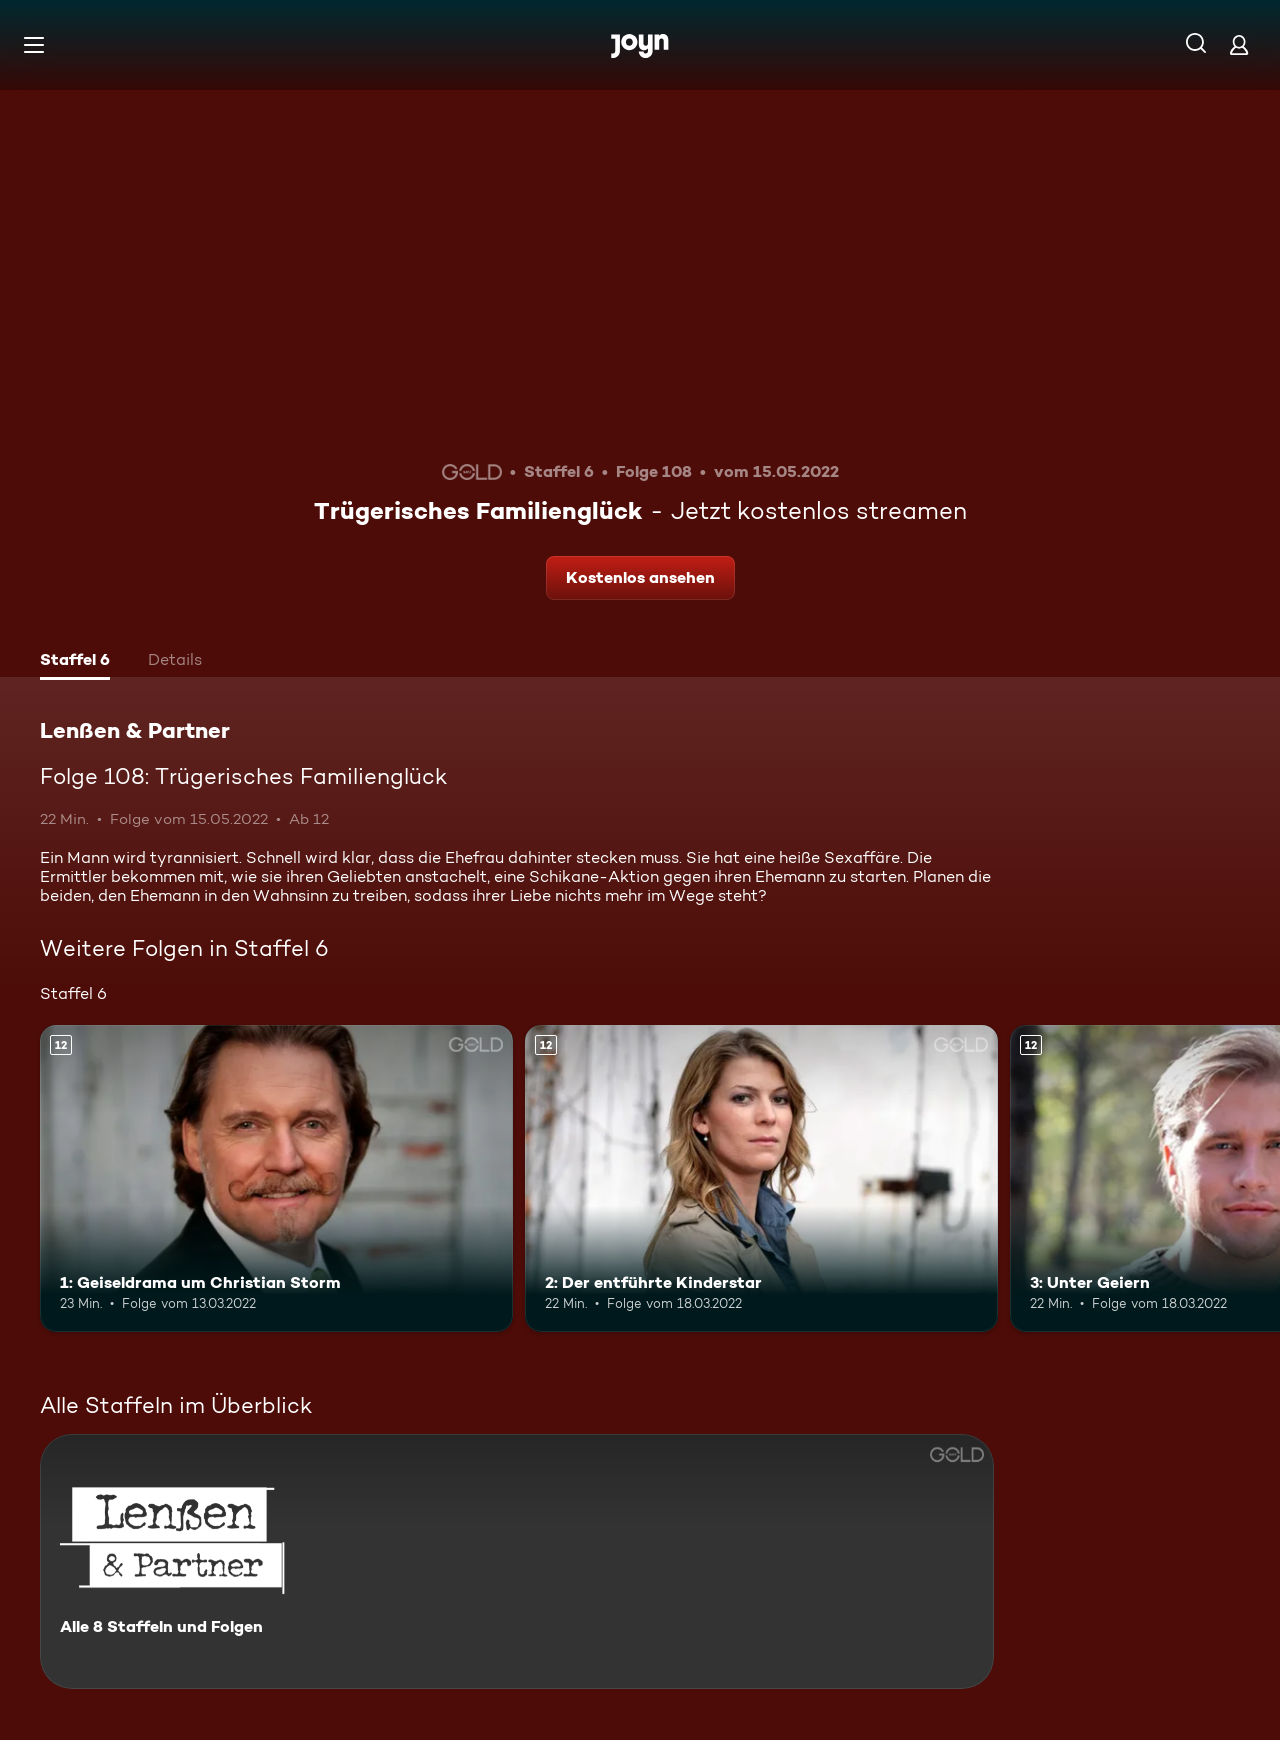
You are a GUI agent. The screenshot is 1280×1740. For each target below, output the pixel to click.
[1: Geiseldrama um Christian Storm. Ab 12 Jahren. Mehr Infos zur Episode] (276, 1178)
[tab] (75, 662)
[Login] (1239, 44)
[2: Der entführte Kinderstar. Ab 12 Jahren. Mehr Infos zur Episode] (761, 1178)
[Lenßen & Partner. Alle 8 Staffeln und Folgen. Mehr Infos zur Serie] (517, 1561)
